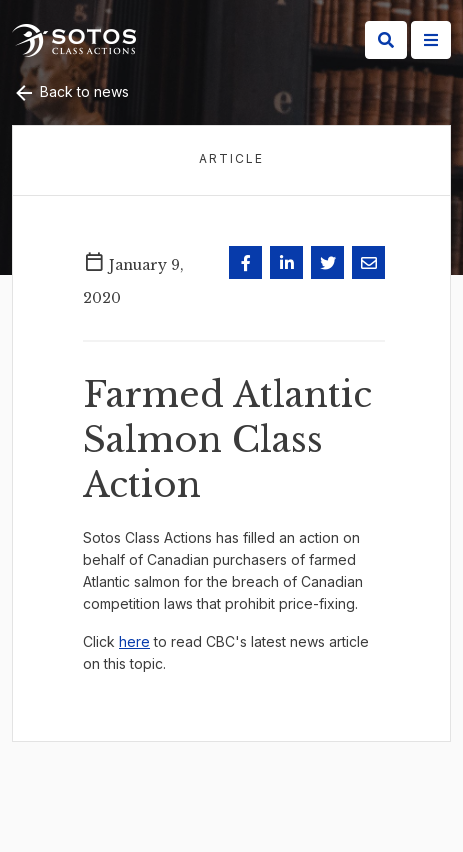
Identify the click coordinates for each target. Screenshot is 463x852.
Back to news (70, 91)
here (134, 641)
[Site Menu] (431, 40)
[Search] (386, 40)
